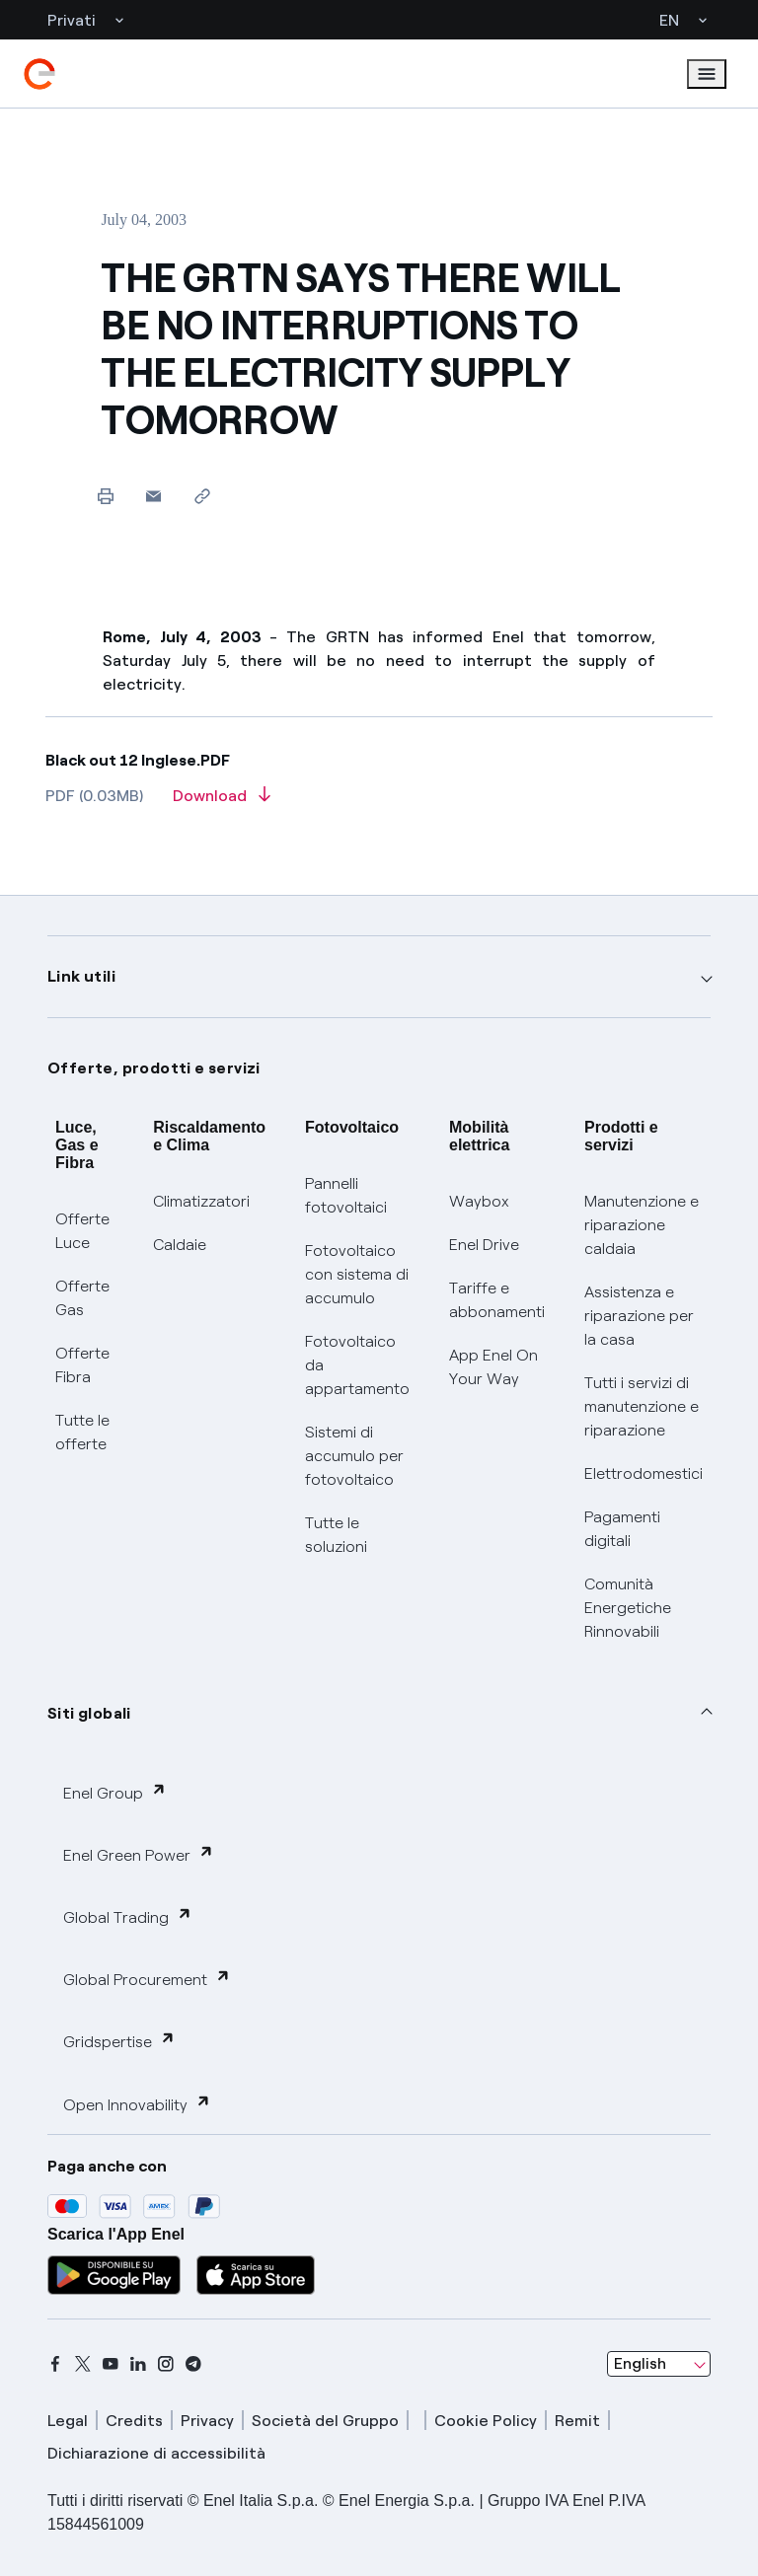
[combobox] (659, 2364)
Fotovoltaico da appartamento (357, 1365)
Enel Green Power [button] (138, 1854)
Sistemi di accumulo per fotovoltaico (354, 1456)
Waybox (479, 1201)
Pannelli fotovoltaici (346, 1195)
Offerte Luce (82, 1231)
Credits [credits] (134, 2420)
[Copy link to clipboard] (202, 496)
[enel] (39, 74)
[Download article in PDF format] (221, 802)
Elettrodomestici (643, 1473)
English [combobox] (640, 2363)
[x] (83, 2364)
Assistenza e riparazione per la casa (639, 1316)
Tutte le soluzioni (336, 1534)
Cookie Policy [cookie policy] (485, 2420)
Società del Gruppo (325, 2420)
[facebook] (55, 2364)
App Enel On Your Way (493, 1367)
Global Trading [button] (127, 1916)
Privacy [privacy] (207, 2420)
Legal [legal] (67, 2420)
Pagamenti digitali (622, 1529)
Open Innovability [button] (137, 2104)
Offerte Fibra (82, 1365)
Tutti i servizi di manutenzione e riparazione (641, 1406)
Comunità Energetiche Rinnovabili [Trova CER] (627, 1608)
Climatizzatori (201, 1201)
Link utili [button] (81, 976)
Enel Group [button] (115, 1792)
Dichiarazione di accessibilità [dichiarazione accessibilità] (156, 2453)
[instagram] (166, 2364)
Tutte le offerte (82, 1432)
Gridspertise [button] (119, 2040)
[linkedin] (138, 2364)
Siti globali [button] (89, 1713)
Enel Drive (484, 1244)
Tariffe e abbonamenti (497, 1300)
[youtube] (110, 2364)
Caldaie (179, 1244)
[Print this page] (105, 496)
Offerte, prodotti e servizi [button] (154, 1068)
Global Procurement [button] (147, 1978)
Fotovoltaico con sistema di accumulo (357, 1274)
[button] (153, 496)
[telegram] (193, 2364)
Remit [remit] (577, 2420)
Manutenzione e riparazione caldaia (641, 1225)
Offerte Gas (82, 1298)
